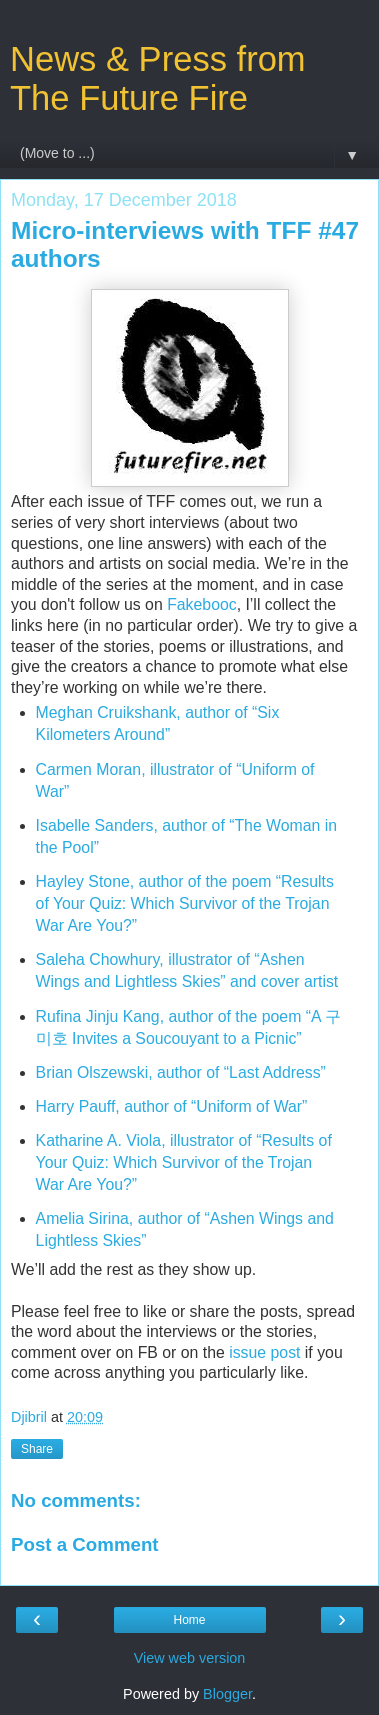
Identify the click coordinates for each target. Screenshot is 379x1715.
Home (189, 1620)
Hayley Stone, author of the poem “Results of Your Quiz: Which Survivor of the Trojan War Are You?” (185, 903)
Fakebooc (202, 604)
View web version (190, 1658)
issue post (264, 1352)
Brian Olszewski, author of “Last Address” (181, 1072)
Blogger (227, 1694)
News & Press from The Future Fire (158, 78)
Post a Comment (85, 1544)
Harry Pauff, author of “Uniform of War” (172, 1106)
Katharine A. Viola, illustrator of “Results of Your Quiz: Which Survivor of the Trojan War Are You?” (184, 1162)
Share (37, 1449)
